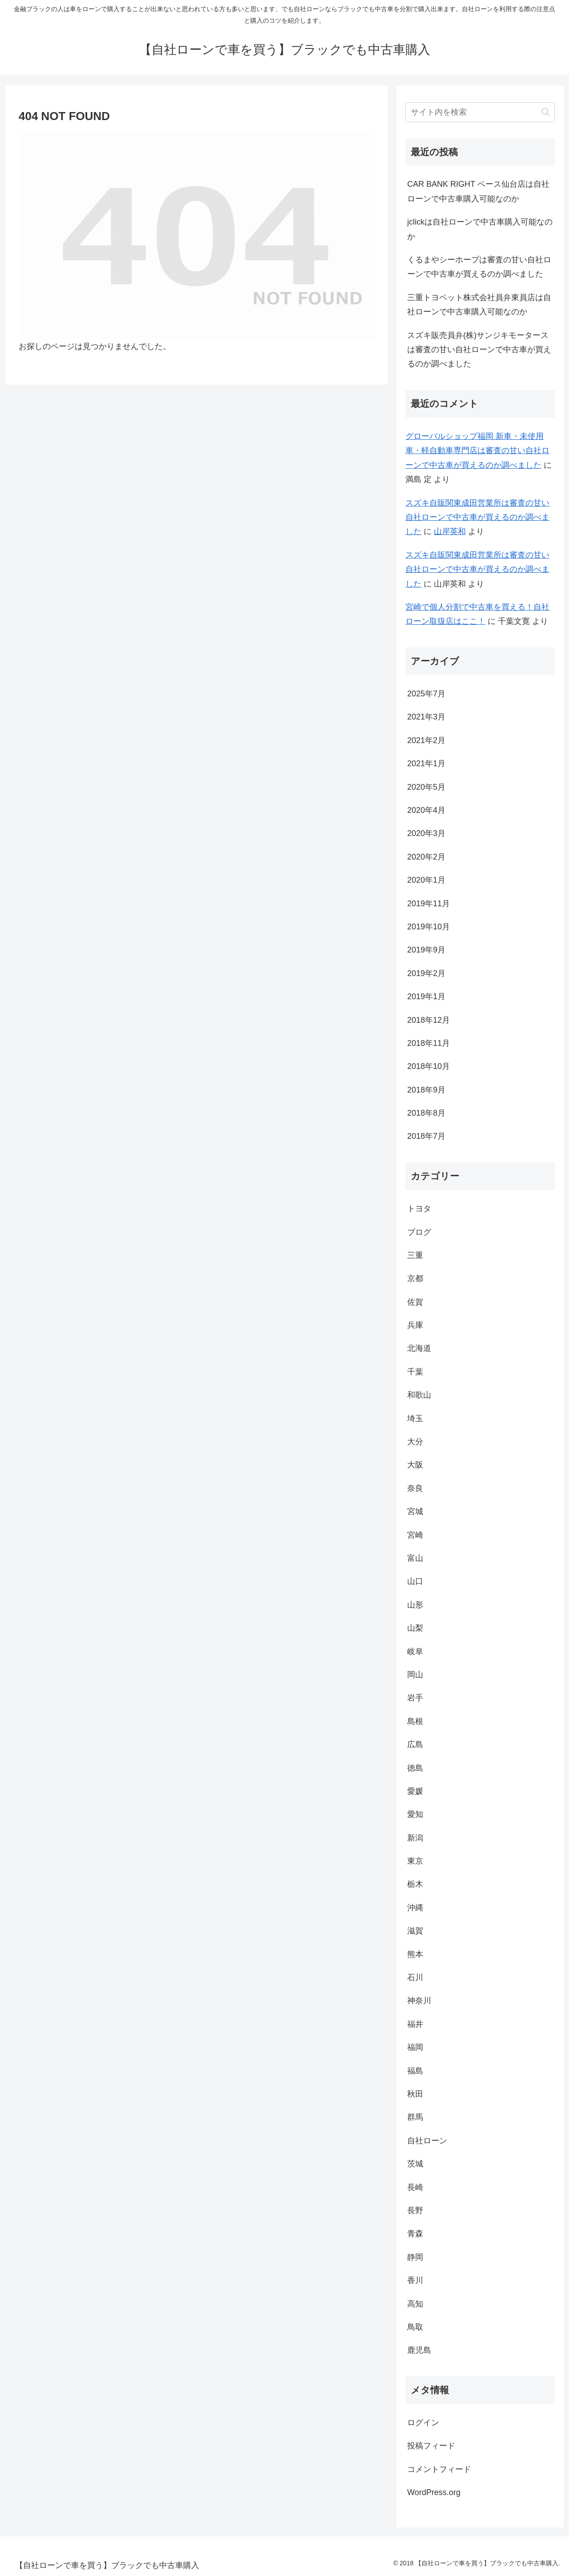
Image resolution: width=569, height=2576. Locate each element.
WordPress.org (434, 2492)
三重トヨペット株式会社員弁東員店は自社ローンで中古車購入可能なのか (479, 304)
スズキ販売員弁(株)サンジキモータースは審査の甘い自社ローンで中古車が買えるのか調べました (479, 350)
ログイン (423, 2422)
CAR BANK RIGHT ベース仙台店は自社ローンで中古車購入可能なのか (478, 191)
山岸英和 (450, 531)
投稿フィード (431, 2445)
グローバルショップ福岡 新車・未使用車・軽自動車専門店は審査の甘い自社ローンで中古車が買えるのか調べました (477, 451)
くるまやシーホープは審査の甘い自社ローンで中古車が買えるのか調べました (479, 266)
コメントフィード (439, 2469)
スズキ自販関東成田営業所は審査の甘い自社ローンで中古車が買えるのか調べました (477, 517)
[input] (480, 112)
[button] (545, 112)
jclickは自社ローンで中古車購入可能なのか (480, 229)
